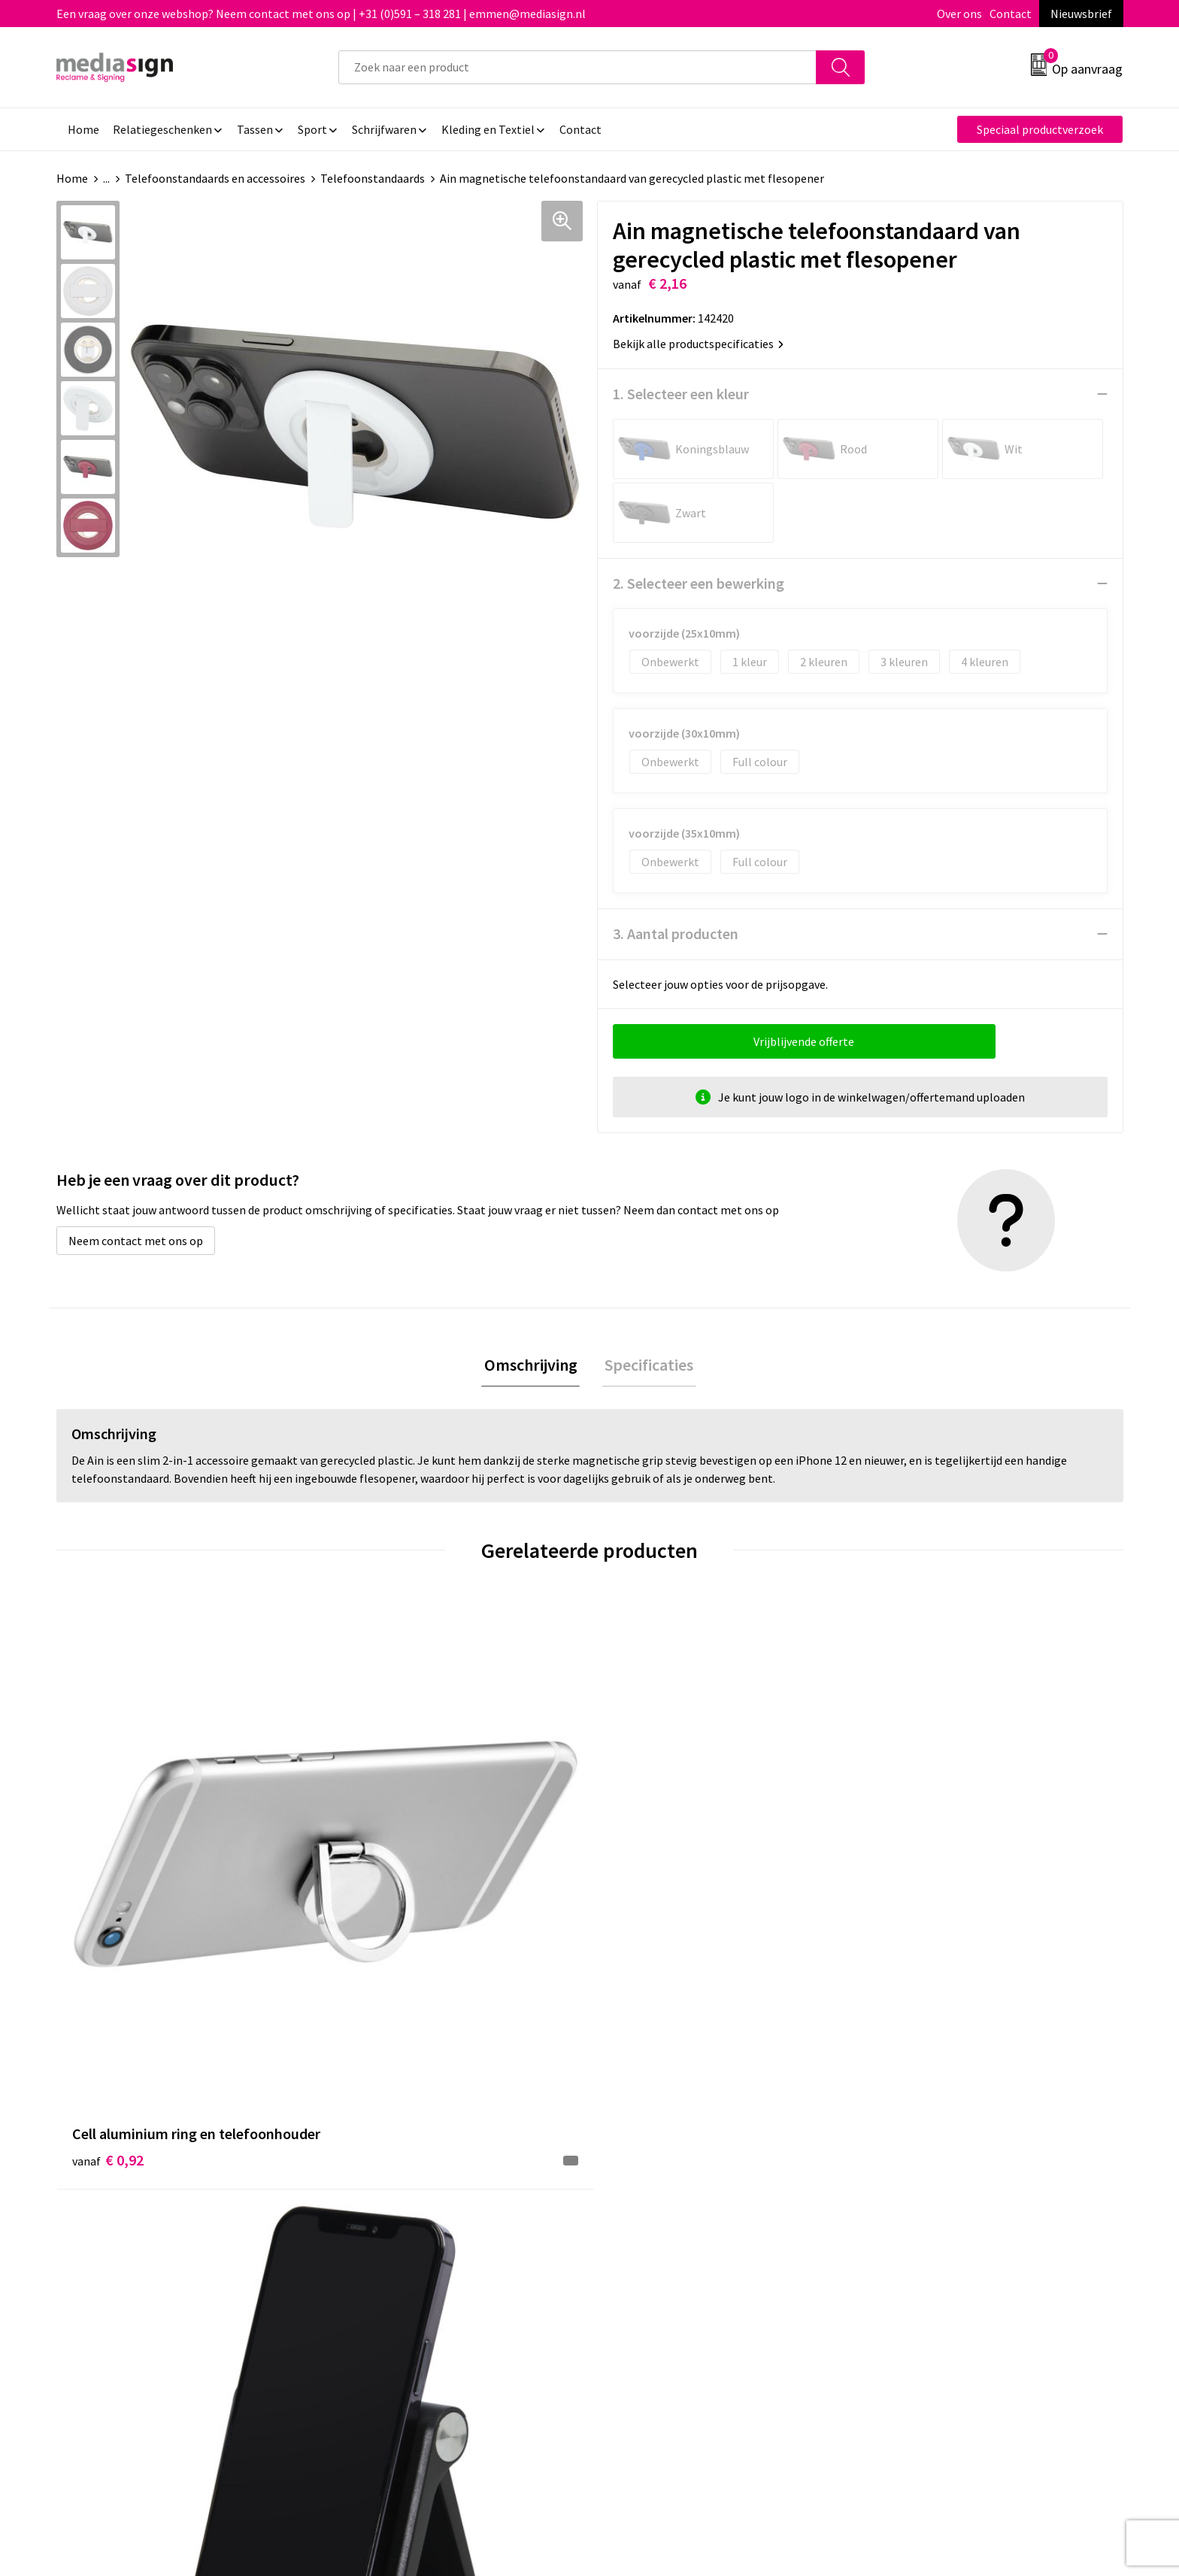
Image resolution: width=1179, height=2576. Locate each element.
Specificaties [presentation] (646, 1366)
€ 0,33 (641, 1890)
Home (72, 178)
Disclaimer (900, 2237)
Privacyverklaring (917, 2215)
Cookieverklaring (917, 2192)
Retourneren (641, 2215)
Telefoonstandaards (372, 178)
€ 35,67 (911, 1935)
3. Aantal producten (675, 933)
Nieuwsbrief (1081, 13)
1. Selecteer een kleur (681, 393)
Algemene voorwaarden (934, 2169)
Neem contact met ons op (135, 1240)
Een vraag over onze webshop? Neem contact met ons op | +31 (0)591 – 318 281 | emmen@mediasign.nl (321, 13)
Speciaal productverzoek (1040, 129)
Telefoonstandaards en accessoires (215, 178)
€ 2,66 (374, 1890)
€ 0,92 (108, 1913)
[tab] (533, 1366)
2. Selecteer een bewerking (698, 583)
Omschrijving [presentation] (533, 1366)
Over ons (959, 13)
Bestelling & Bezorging (668, 2192)
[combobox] (577, 67)
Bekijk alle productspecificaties (698, 343)
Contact (1011, 13)
